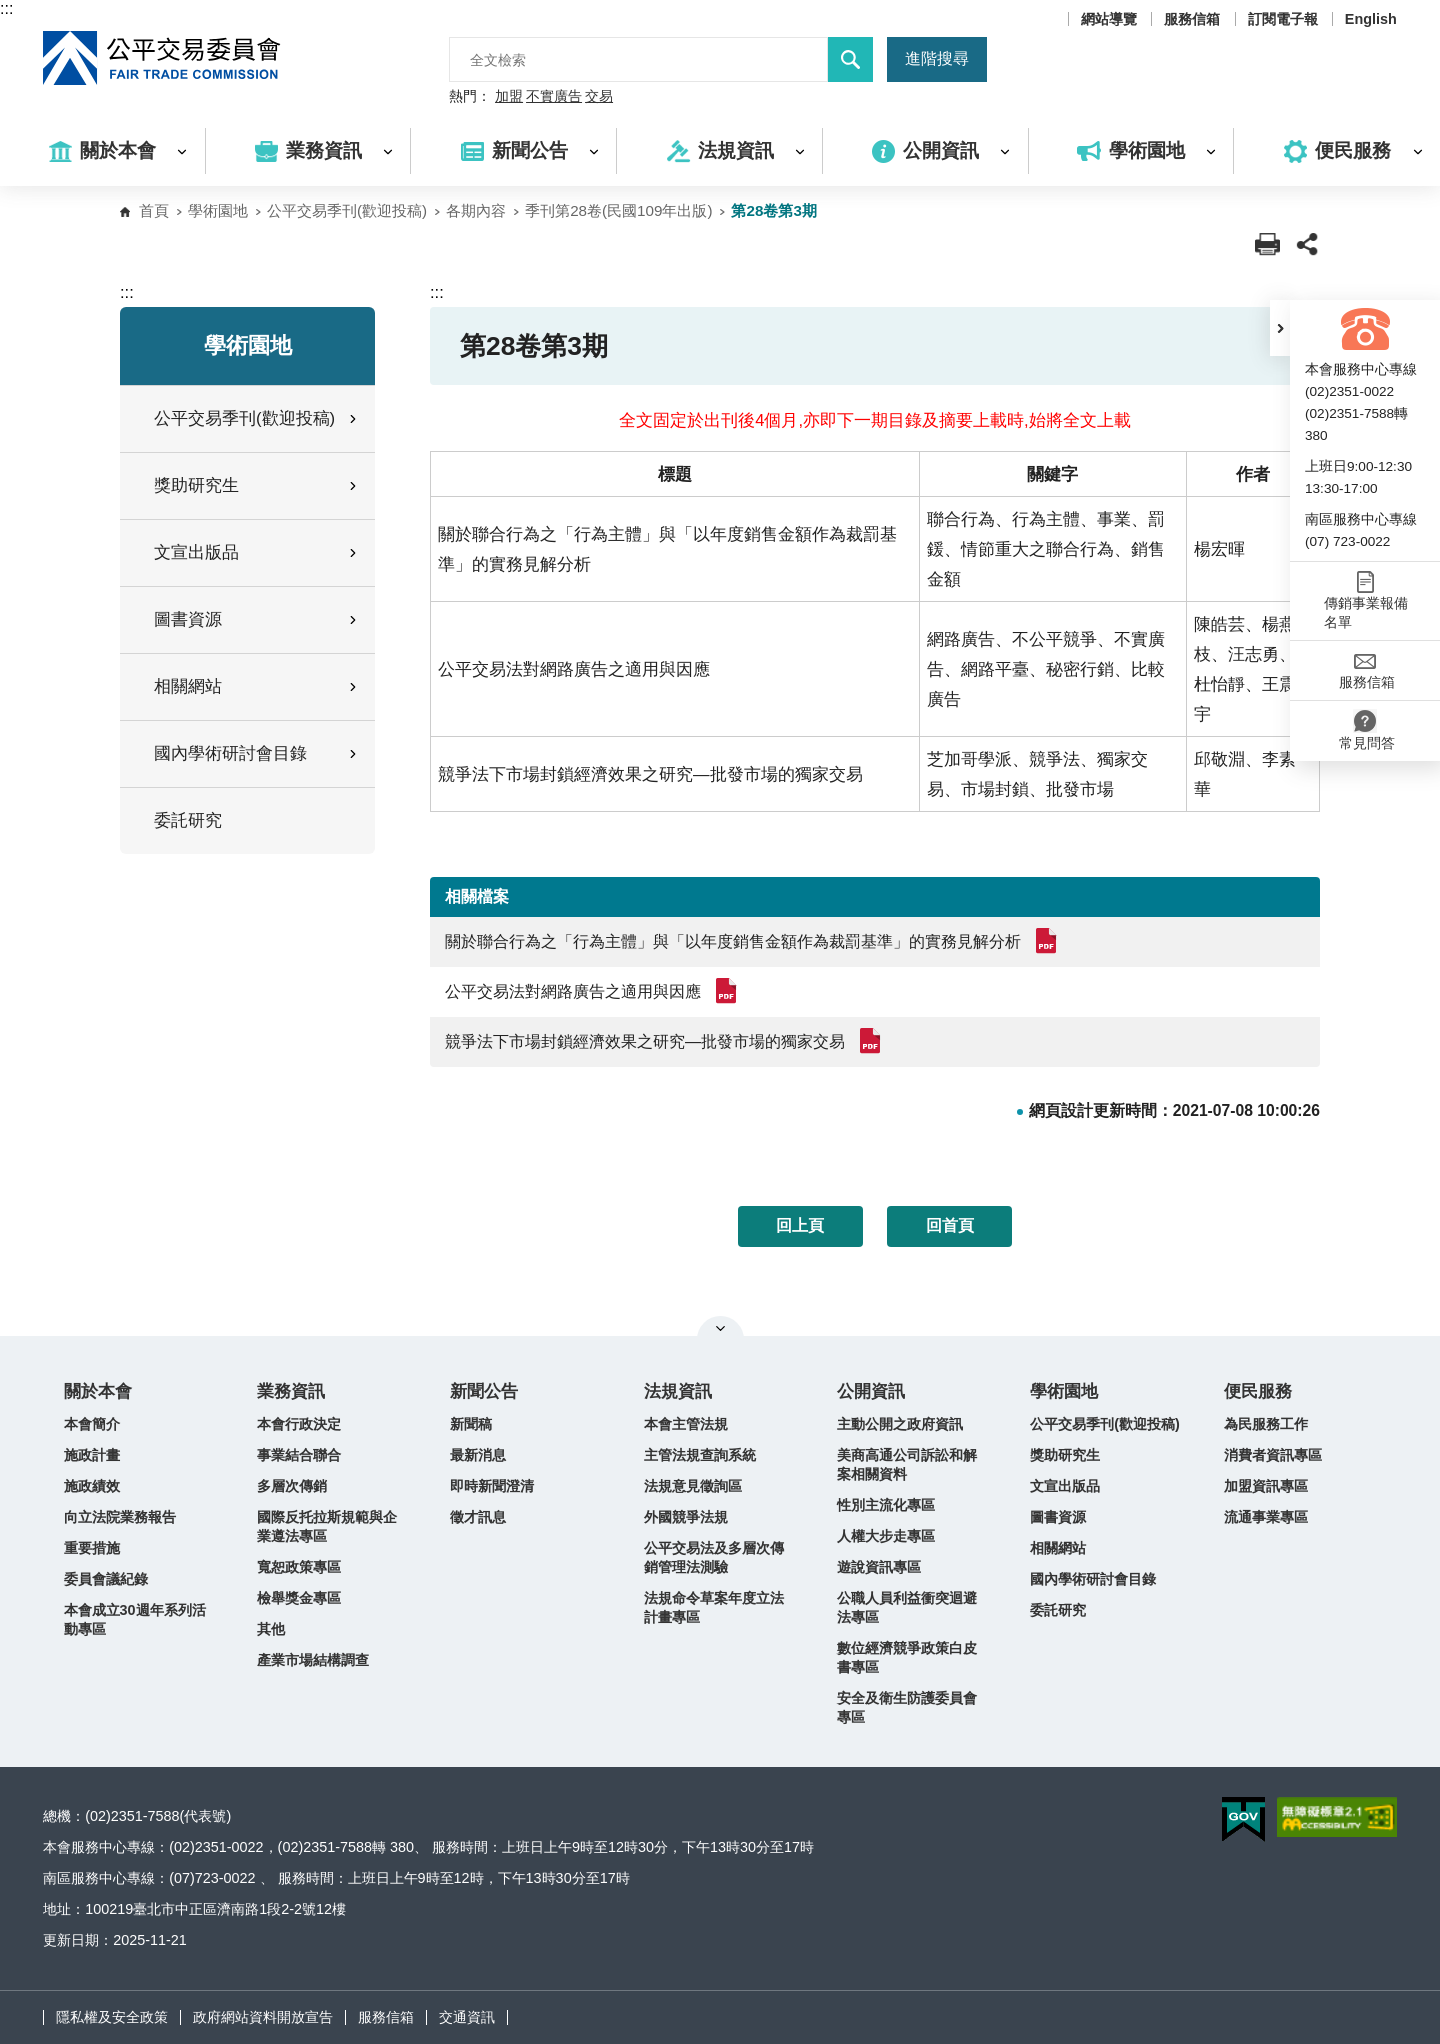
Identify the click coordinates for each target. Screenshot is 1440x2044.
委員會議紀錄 (106, 1579)
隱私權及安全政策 (112, 2017)
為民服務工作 (1266, 1424)
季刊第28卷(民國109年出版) (618, 210)
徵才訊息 (478, 1517)
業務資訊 (291, 1391)
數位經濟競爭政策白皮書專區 (907, 1657)
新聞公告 (484, 1391)
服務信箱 (1192, 19)
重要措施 (92, 1548)
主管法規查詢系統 (700, 1455)
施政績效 (92, 1486)
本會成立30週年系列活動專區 (135, 1619)
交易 (599, 97)
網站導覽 (1109, 19)
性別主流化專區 (886, 1505)
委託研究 (188, 820)
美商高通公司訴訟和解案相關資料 (907, 1464)
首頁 (154, 210)
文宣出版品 (1065, 1486)
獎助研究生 (1065, 1455)
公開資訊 (871, 1391)
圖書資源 (1058, 1517)
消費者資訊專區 (1273, 1455)
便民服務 (1258, 1391)
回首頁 (950, 1225)
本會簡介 (92, 1424)
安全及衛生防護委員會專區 (907, 1707)
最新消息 (478, 1455)
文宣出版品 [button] (257, 552)
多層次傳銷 (292, 1486)
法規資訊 (678, 1391)
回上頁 (800, 1225)
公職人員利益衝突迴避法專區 (907, 1607)
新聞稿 (471, 1424)
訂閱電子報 (1283, 19)
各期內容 (476, 210)
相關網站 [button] (257, 686)
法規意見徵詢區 (693, 1486)
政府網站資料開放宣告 (263, 2017)
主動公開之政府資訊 (900, 1424)
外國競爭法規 (686, 1517)
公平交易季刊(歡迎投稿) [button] (257, 418)
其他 (271, 1629)
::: (6, 8)
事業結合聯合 (299, 1455)
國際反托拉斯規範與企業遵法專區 (327, 1526)
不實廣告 (554, 97)
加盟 (509, 97)
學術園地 (218, 210)
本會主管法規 (686, 1424)
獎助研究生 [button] (257, 485)
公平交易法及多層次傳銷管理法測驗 (714, 1557)
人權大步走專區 (886, 1536)
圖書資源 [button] (257, 619)
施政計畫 (92, 1455)
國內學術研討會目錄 (1093, 1579)
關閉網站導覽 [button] (720, 1328)
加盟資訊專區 (1266, 1486)
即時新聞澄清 (492, 1486)
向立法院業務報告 (120, 1517)
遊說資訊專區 (879, 1567)
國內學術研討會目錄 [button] (257, 753)
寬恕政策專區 (299, 1567)
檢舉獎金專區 (299, 1598)
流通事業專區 (1266, 1517)
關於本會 (98, 1391)
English (1371, 19)
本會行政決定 (299, 1424)
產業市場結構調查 (313, 1660)
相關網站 (1058, 1548)
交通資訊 (467, 2017)
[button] (1280, 328)
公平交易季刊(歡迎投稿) (347, 210)
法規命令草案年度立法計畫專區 (714, 1607)
